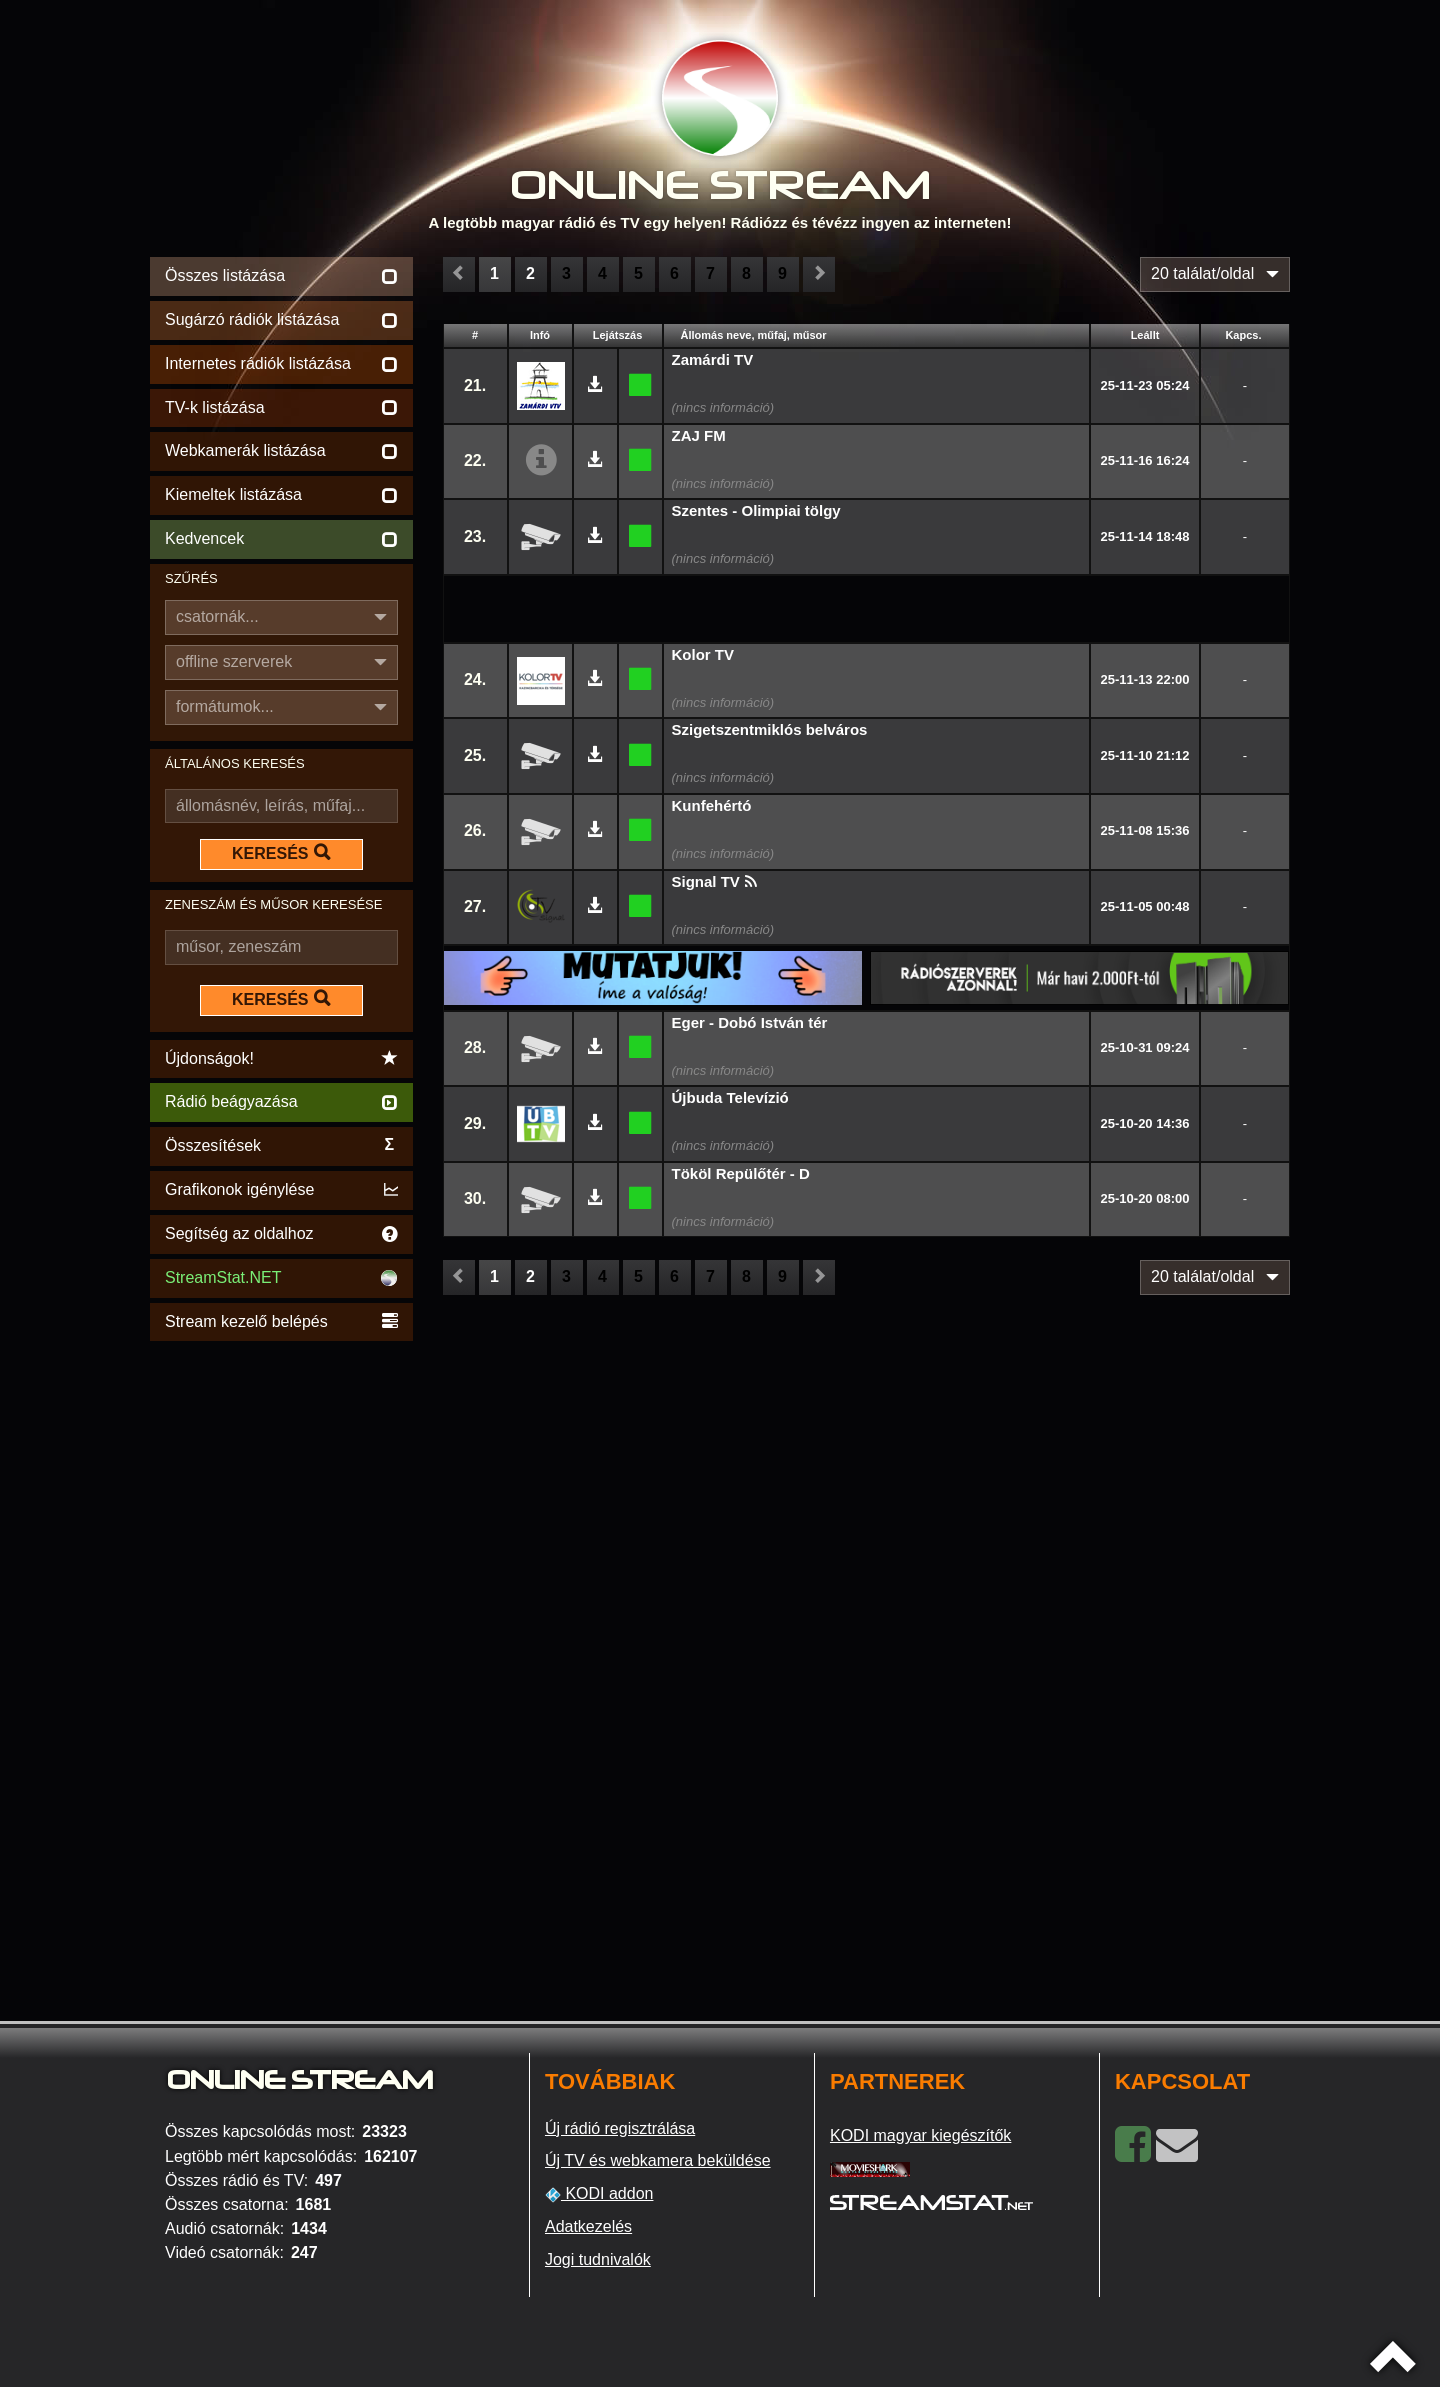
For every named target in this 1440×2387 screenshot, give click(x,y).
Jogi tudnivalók (598, 2259)
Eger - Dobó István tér (750, 1022)
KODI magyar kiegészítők (920, 2135)
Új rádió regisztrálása (620, 2128)
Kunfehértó (712, 805)
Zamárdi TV (713, 359)
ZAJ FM (699, 435)
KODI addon (599, 2194)
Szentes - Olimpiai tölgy (756, 510)
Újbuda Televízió (730, 1097)
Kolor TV (703, 654)
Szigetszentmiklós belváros (770, 729)
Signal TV (706, 881)
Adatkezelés (588, 2226)
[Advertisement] (281, 1646)
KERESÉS (281, 853)
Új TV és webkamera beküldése (658, 2160)
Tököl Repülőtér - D (741, 1173)
